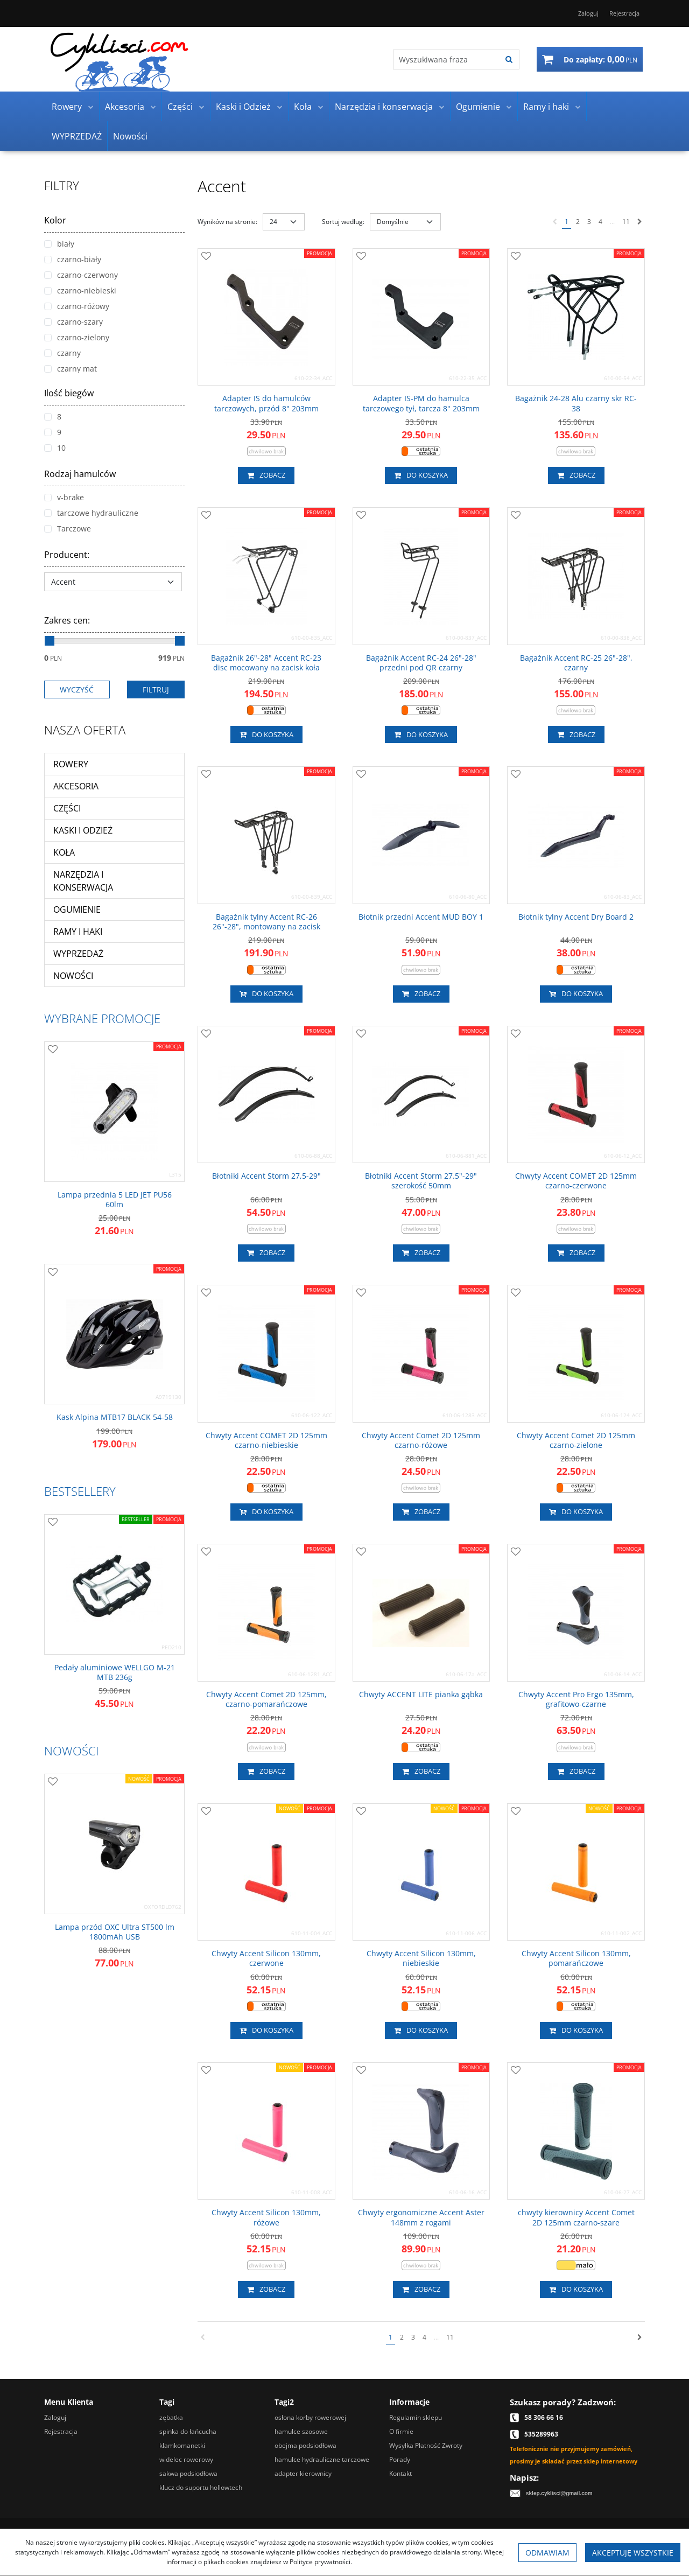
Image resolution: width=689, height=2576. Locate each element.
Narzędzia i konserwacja (384, 107)
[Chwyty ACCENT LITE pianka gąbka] (421, 1694)
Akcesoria (124, 107)
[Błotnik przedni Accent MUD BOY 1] (420, 917)
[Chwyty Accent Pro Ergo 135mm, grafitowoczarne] (575, 1699)
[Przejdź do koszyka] (600, 59)
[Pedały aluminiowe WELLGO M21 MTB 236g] (114, 1672)
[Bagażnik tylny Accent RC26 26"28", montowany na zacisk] (266, 922)
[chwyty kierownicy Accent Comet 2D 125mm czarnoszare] (575, 2217)
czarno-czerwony (81, 275)
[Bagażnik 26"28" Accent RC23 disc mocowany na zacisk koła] (266, 663)
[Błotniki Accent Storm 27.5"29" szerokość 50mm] (421, 1181)
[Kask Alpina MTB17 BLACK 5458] (115, 1417)
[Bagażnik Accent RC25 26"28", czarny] (575, 663)
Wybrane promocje (102, 1018)
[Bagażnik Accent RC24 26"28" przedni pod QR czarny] (421, 663)
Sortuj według (343, 221)
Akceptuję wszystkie (632, 2552)
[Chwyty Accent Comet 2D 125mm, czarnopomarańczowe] (266, 1699)
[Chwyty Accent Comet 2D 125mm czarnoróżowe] (421, 1440)
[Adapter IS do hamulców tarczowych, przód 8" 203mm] (266, 403)
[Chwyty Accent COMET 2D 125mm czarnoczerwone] (575, 1181)
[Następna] (640, 222)
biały (59, 244)
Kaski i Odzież (243, 107)
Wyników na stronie (227, 221)
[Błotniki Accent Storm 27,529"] (266, 1176)
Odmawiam (547, 2552)
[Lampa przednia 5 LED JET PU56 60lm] (114, 1199)
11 (626, 221)
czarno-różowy (76, 306)
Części (180, 107)
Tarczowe (67, 528)
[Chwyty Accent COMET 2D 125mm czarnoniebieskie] (266, 1440)
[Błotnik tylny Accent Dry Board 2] (576, 917)
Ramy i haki (546, 107)
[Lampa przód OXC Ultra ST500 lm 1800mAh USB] (114, 1932)
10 (55, 448)
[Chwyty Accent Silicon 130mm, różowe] (266, 2217)
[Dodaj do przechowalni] (206, 257)
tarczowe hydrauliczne (91, 513)
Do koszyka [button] (421, 475)
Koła (303, 107)
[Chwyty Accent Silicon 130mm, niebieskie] (421, 1958)
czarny (62, 353)
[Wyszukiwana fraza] (446, 59)
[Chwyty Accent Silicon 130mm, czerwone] (266, 1958)
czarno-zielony (76, 337)
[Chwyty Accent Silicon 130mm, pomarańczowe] (575, 1958)
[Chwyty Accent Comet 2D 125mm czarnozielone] (575, 1440)
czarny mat (70, 368)
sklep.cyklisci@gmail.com (559, 2493)
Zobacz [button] (266, 475)
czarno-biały (72, 259)
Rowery (67, 107)
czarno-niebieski (80, 290)
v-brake (64, 497)
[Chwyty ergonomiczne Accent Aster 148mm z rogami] (421, 2217)
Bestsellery (80, 1491)
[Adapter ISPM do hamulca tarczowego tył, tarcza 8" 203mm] (421, 403)
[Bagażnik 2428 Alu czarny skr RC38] (575, 403)
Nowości (130, 136)
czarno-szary (73, 322)
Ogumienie (478, 107)
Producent (66, 554)
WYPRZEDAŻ (77, 136)
